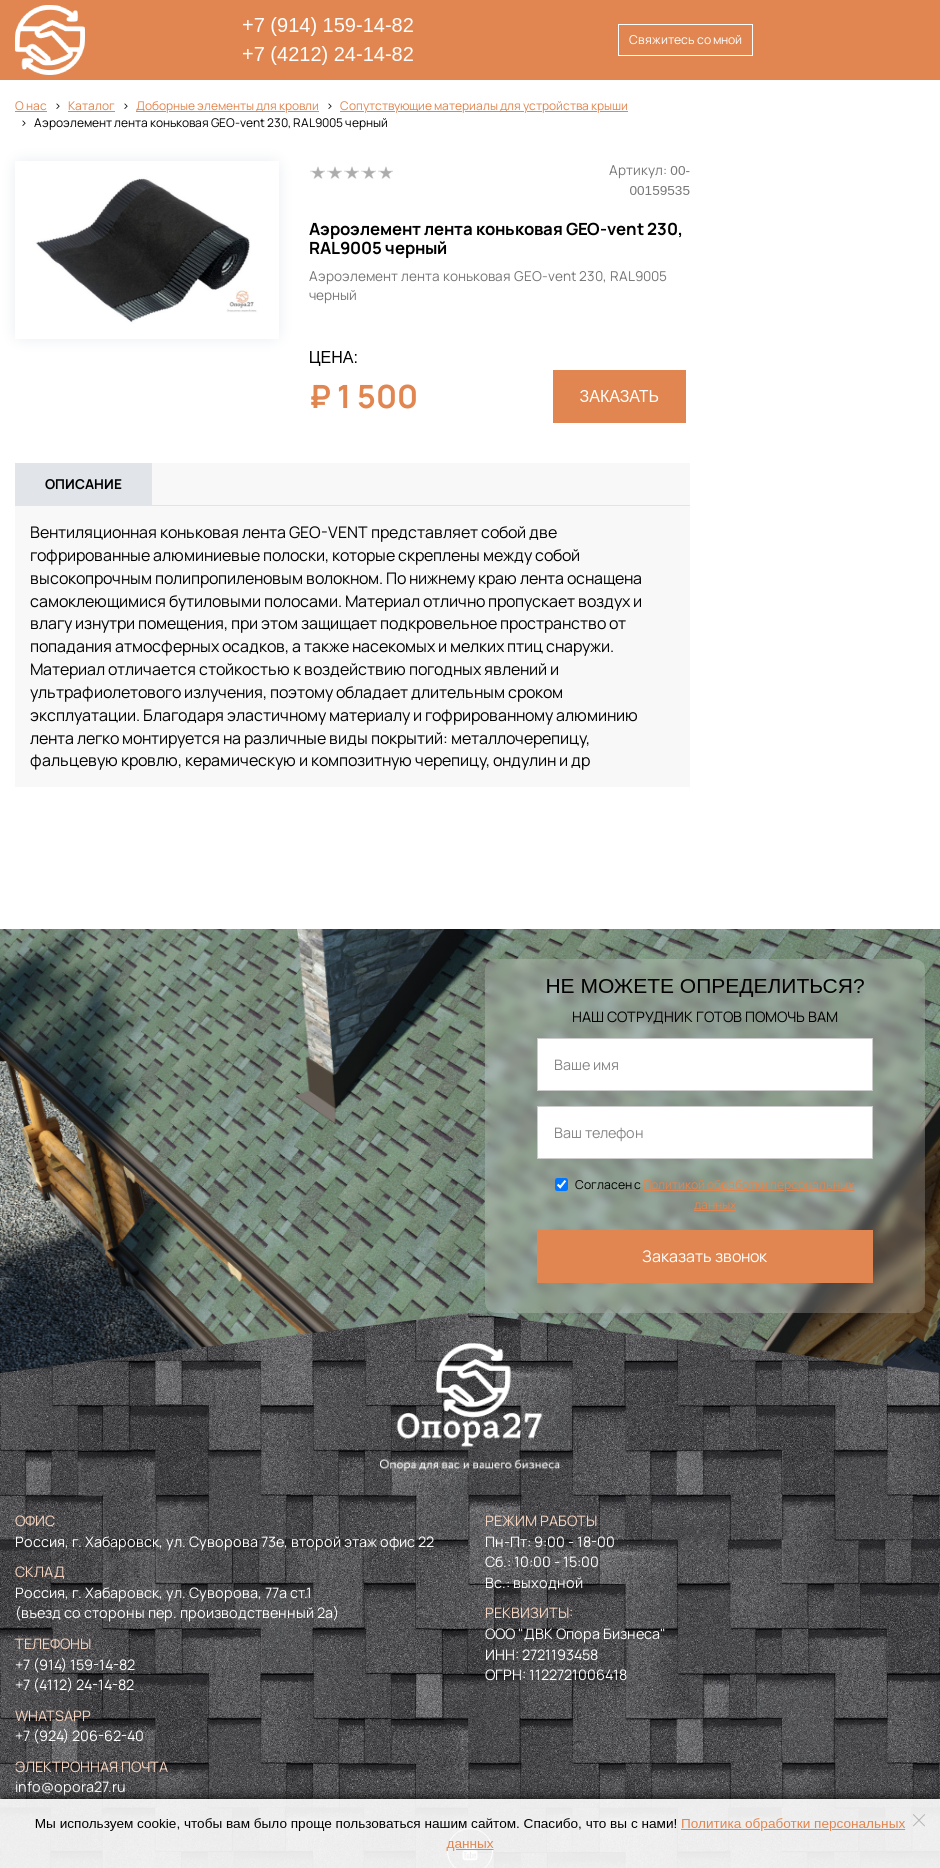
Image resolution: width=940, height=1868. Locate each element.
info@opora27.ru (70, 1786)
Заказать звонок (704, 1256)
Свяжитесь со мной (685, 39)
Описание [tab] (83, 484)
